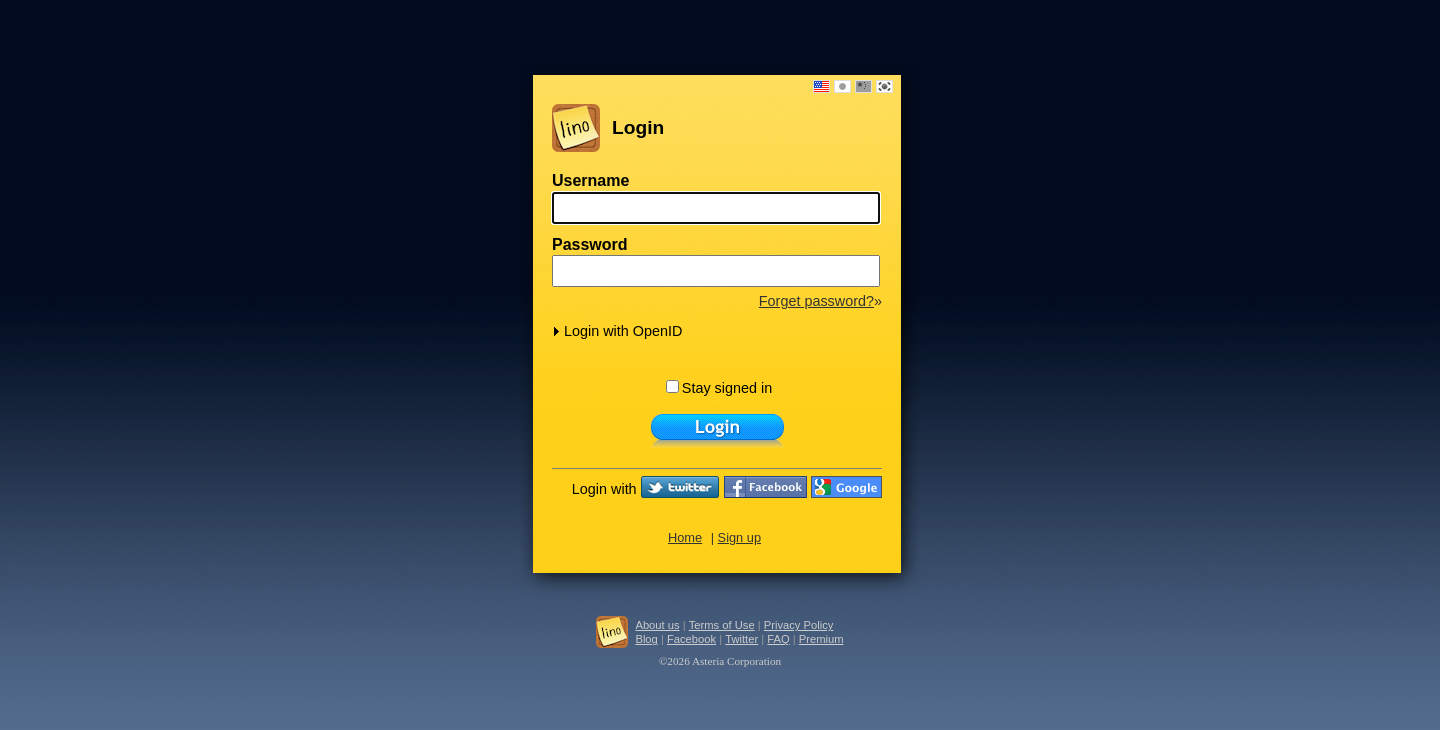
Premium (821, 639)
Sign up (739, 537)
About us (657, 625)
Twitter (741, 639)
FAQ (778, 639)
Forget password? (816, 301)
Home (685, 537)
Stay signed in (719, 388)
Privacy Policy (799, 625)
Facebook (691, 639)
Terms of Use (722, 625)
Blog (646, 639)
